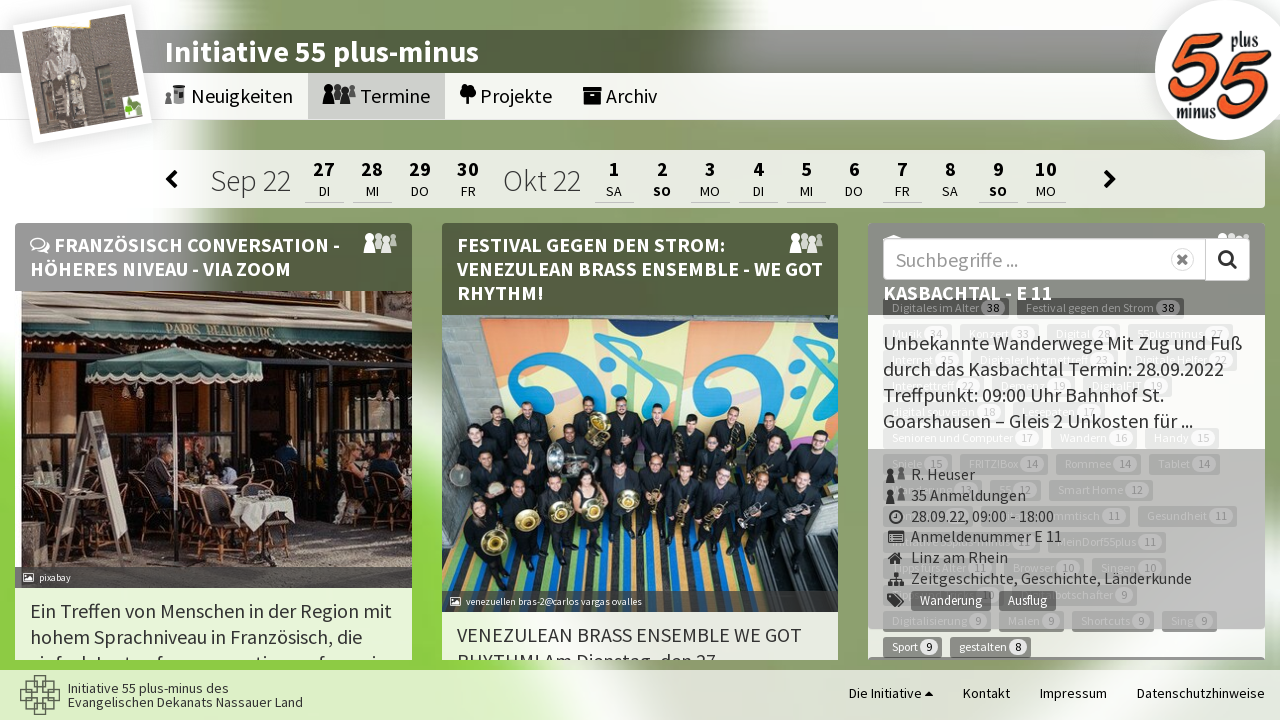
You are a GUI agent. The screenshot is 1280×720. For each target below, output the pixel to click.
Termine (376, 95)
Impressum (1073, 693)
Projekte (506, 95)
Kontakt (986, 693)
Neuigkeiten (229, 95)
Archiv (619, 95)
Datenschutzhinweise (1201, 693)
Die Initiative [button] (891, 693)
